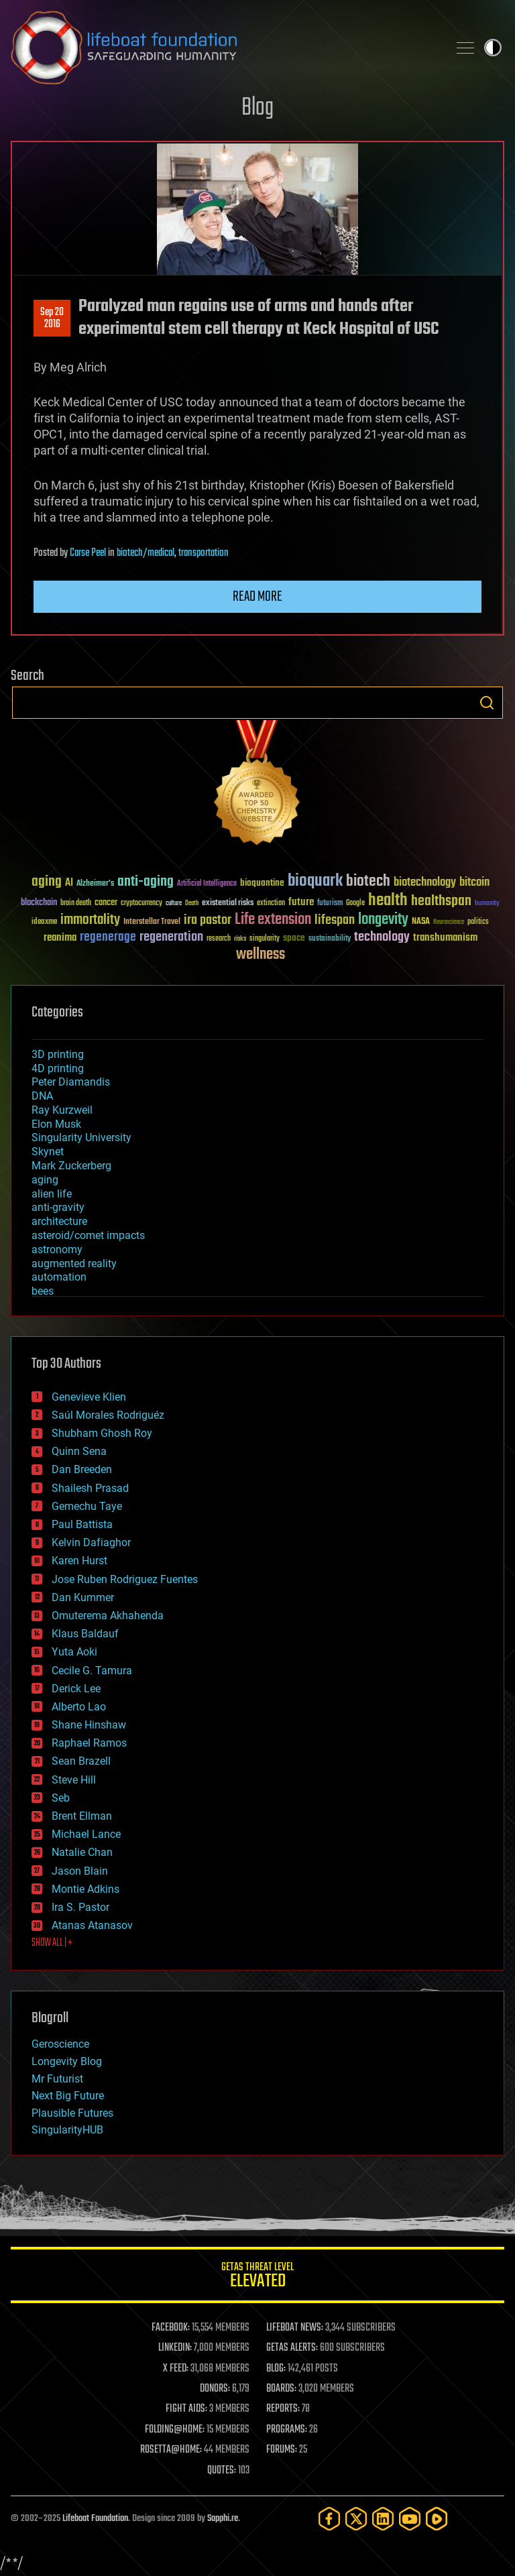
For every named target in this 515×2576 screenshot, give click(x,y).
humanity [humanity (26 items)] (487, 904)
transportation (203, 553)
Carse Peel (88, 553)
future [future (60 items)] (301, 902)
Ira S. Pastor (80, 1907)
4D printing (58, 1068)
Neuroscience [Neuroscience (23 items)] (448, 923)
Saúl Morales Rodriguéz (108, 1415)
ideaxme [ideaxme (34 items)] (44, 922)
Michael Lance (86, 1834)
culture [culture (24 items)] (174, 903)
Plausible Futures (72, 2113)
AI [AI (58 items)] (69, 883)
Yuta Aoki (74, 1651)
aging (45, 1179)
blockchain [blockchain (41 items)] (39, 903)
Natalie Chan (82, 1852)
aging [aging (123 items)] (47, 882)
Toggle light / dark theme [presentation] (493, 47)
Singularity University (81, 1137)
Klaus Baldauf (85, 1633)
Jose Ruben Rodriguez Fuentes (125, 1579)
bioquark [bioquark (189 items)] (315, 881)
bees (43, 1291)
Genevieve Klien (89, 1397)
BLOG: (276, 2369)
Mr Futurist (57, 2078)
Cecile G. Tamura (92, 1670)
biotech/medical (145, 553)
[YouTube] (409, 2518)
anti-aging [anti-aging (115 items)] (145, 882)
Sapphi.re (222, 2518)
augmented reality (74, 1263)
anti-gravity (58, 1207)
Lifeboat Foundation (95, 2518)
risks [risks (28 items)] (240, 939)
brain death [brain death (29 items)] (75, 903)
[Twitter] (356, 2518)
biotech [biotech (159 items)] (368, 881)
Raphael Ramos (89, 1743)
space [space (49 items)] (294, 937)
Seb (61, 1798)
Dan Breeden (82, 1469)
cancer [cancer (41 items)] (106, 903)
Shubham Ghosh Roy (102, 1433)
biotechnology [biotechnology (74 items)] (425, 883)
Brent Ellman (82, 1816)
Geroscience (60, 2044)
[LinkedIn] (383, 2518)
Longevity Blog (67, 2061)
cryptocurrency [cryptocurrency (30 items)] (141, 903)
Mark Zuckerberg (71, 1165)
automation (59, 1277)
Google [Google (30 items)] (355, 903)
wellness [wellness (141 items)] (260, 954)
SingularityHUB (67, 2129)
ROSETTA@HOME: (171, 2450)
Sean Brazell (81, 1761)
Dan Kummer (83, 1597)
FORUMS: (281, 2450)
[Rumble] (436, 2518)
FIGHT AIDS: (186, 2409)
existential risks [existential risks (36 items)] (227, 903)
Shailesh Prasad (90, 1488)
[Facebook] (329, 2518)
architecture (59, 1221)
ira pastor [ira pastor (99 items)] (207, 920)
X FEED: (175, 2369)
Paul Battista (82, 1524)
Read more (257, 596)
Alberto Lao (79, 1706)
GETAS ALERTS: (292, 2348)
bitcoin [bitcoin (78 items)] (474, 883)
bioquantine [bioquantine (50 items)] (262, 882)
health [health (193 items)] (388, 901)
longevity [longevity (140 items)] (383, 920)
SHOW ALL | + (52, 1943)
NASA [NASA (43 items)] (421, 922)
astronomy (57, 1249)
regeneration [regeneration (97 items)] (171, 937)
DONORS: (215, 2389)
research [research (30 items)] (219, 939)
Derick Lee (76, 1688)
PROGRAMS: (286, 2430)
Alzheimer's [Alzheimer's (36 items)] (95, 884)
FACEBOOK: (171, 2328)
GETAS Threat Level (257, 2277)
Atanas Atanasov (92, 1925)
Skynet (48, 1151)
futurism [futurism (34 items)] (330, 904)
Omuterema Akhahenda (108, 1615)
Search (487, 703)
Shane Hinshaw (89, 1724)
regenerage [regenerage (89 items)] (108, 937)
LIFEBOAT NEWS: (294, 2328)
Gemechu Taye (87, 1506)
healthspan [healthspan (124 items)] (441, 901)
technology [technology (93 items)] (382, 937)
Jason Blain (80, 1871)
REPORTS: (283, 2409)
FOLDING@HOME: (175, 2430)
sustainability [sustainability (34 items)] (329, 939)
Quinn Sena (79, 1451)
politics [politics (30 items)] (478, 922)
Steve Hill (74, 1779)
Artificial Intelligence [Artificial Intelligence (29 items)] (207, 884)
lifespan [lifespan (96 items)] (334, 920)
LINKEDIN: (175, 2348)
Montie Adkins (85, 1889)
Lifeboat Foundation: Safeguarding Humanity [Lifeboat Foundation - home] (224, 47)
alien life (52, 1193)
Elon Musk (56, 1124)
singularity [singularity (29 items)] (264, 939)
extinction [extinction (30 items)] (271, 903)
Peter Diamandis (71, 1081)
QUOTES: (221, 2470)
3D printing (58, 1054)
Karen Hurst (79, 1560)
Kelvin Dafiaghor (91, 1542)
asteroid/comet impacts (88, 1235)
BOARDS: (281, 2389)
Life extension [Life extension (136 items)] (273, 920)
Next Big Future (68, 2095)
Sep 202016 (52, 318)
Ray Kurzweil (62, 1110)
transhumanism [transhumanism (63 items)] (445, 937)
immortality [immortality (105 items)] (90, 920)
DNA (42, 1096)
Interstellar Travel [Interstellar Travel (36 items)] (151, 922)
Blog (257, 108)
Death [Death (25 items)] (191, 903)
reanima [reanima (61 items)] (60, 937)
